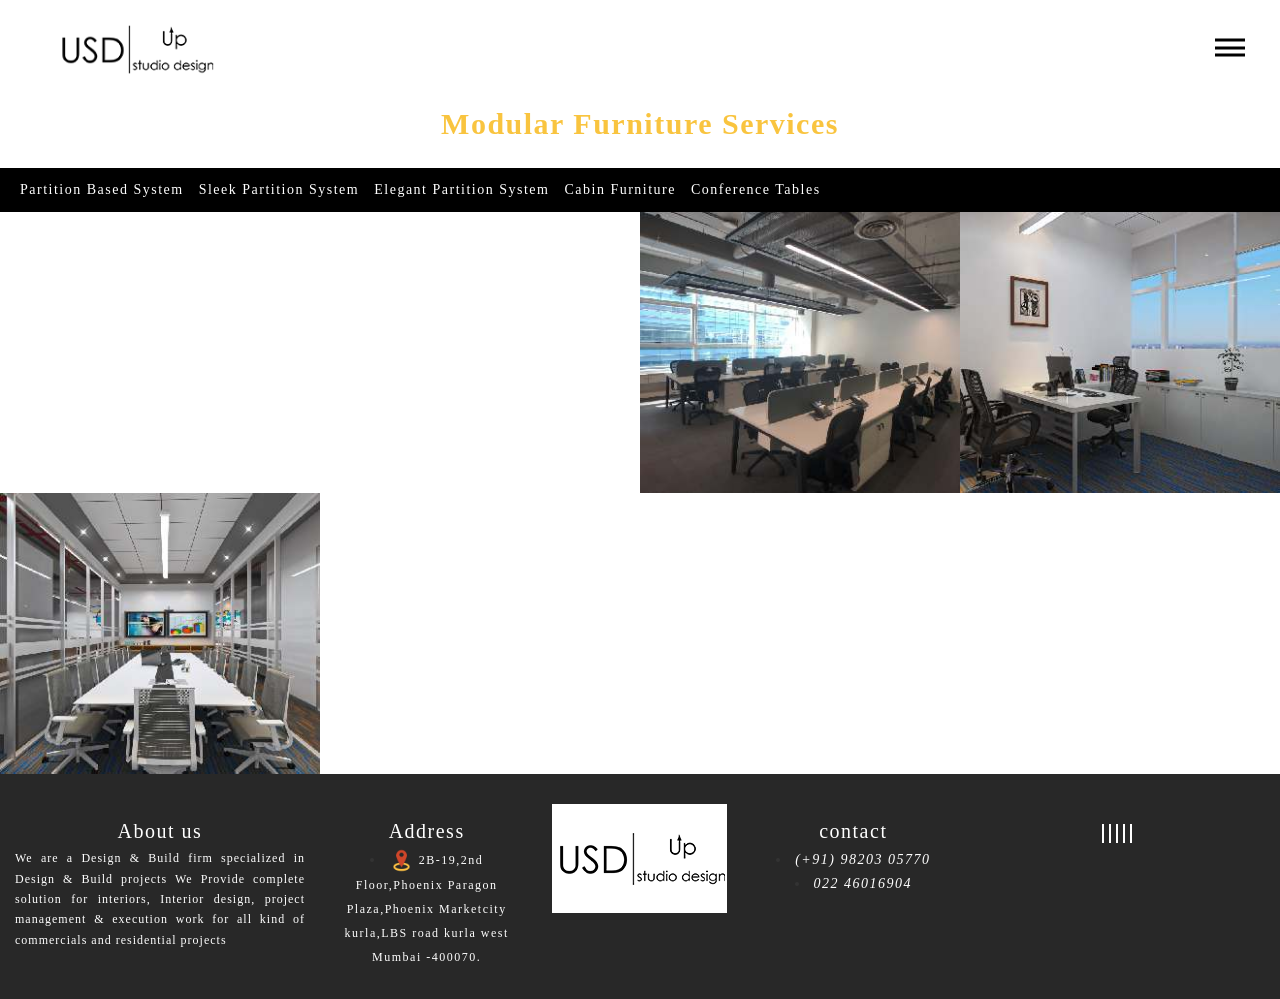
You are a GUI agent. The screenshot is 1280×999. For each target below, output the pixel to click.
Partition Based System (102, 189)
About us (160, 831)
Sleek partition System (279, 189)
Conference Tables (756, 189)
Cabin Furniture (620, 189)
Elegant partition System (461, 189)
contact (853, 831)
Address (427, 831)
